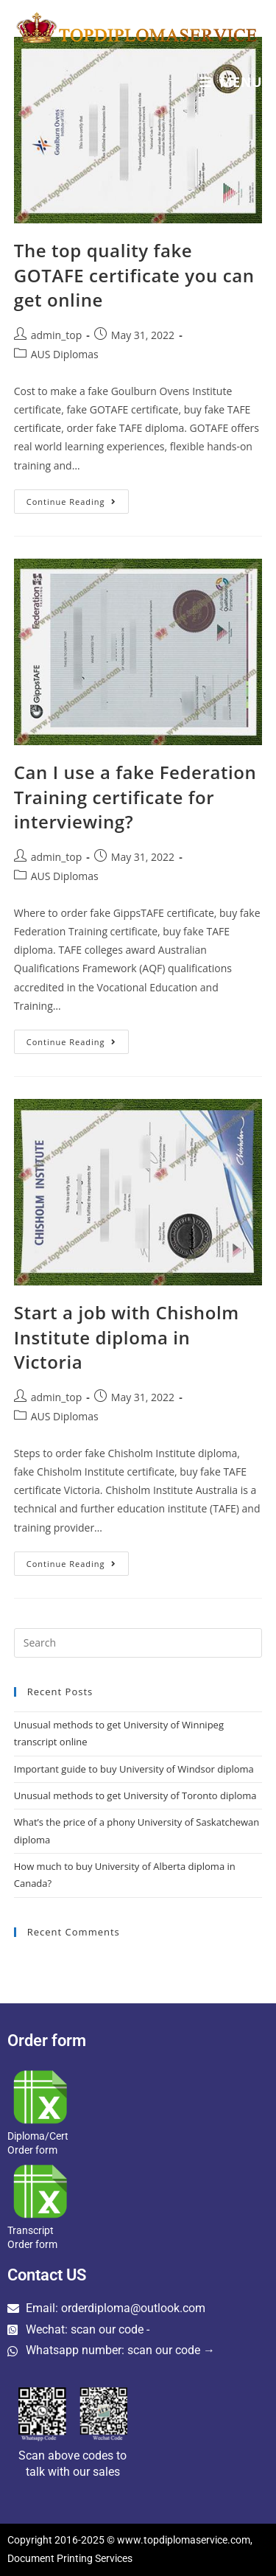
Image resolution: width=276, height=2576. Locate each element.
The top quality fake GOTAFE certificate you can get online (134, 275)
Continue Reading (77, 498)
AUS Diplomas (65, 354)
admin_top (56, 335)
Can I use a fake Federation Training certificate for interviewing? (135, 797)
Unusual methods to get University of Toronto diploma (135, 1795)
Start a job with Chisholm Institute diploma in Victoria (126, 1337)
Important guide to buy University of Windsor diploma (134, 1769)
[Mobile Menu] (231, 82)
